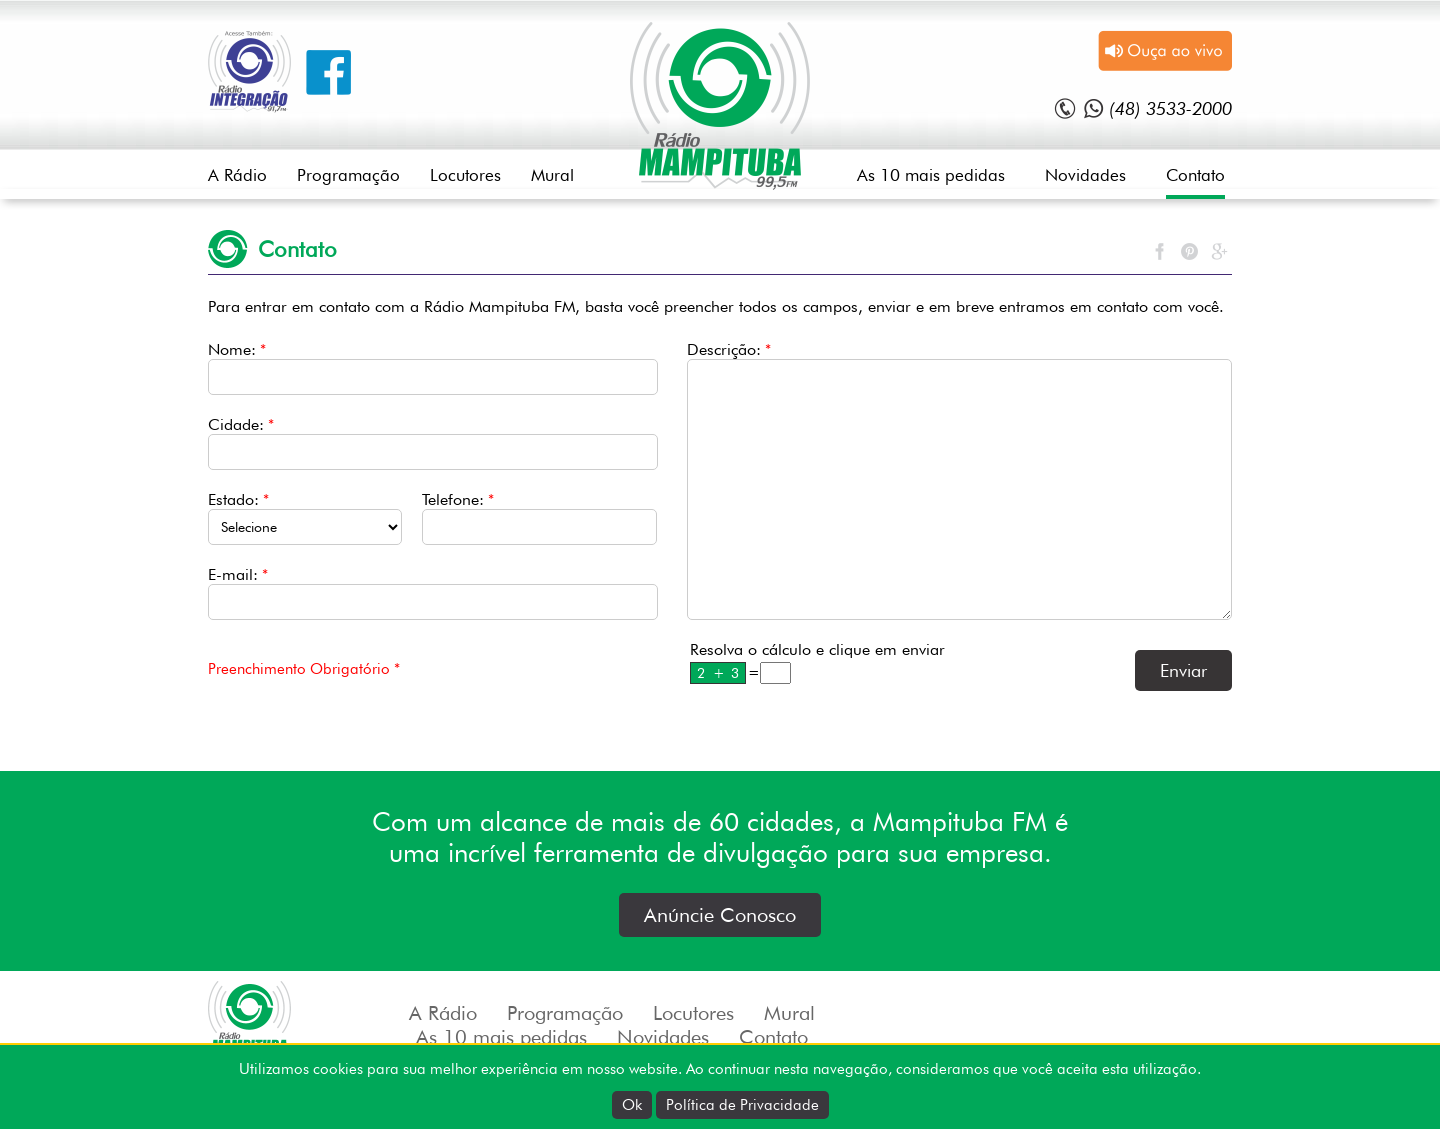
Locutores (465, 175)
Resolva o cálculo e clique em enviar (817, 649)
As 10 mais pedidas (931, 175)
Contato (1195, 175)
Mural (552, 175)
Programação (348, 175)
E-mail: (238, 574)
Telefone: (458, 499)
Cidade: (241, 424)
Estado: (238, 499)
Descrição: (729, 349)
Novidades (1085, 175)
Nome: (237, 349)
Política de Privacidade (742, 1105)
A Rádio (237, 175)
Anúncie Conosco (720, 915)
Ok (632, 1105)
